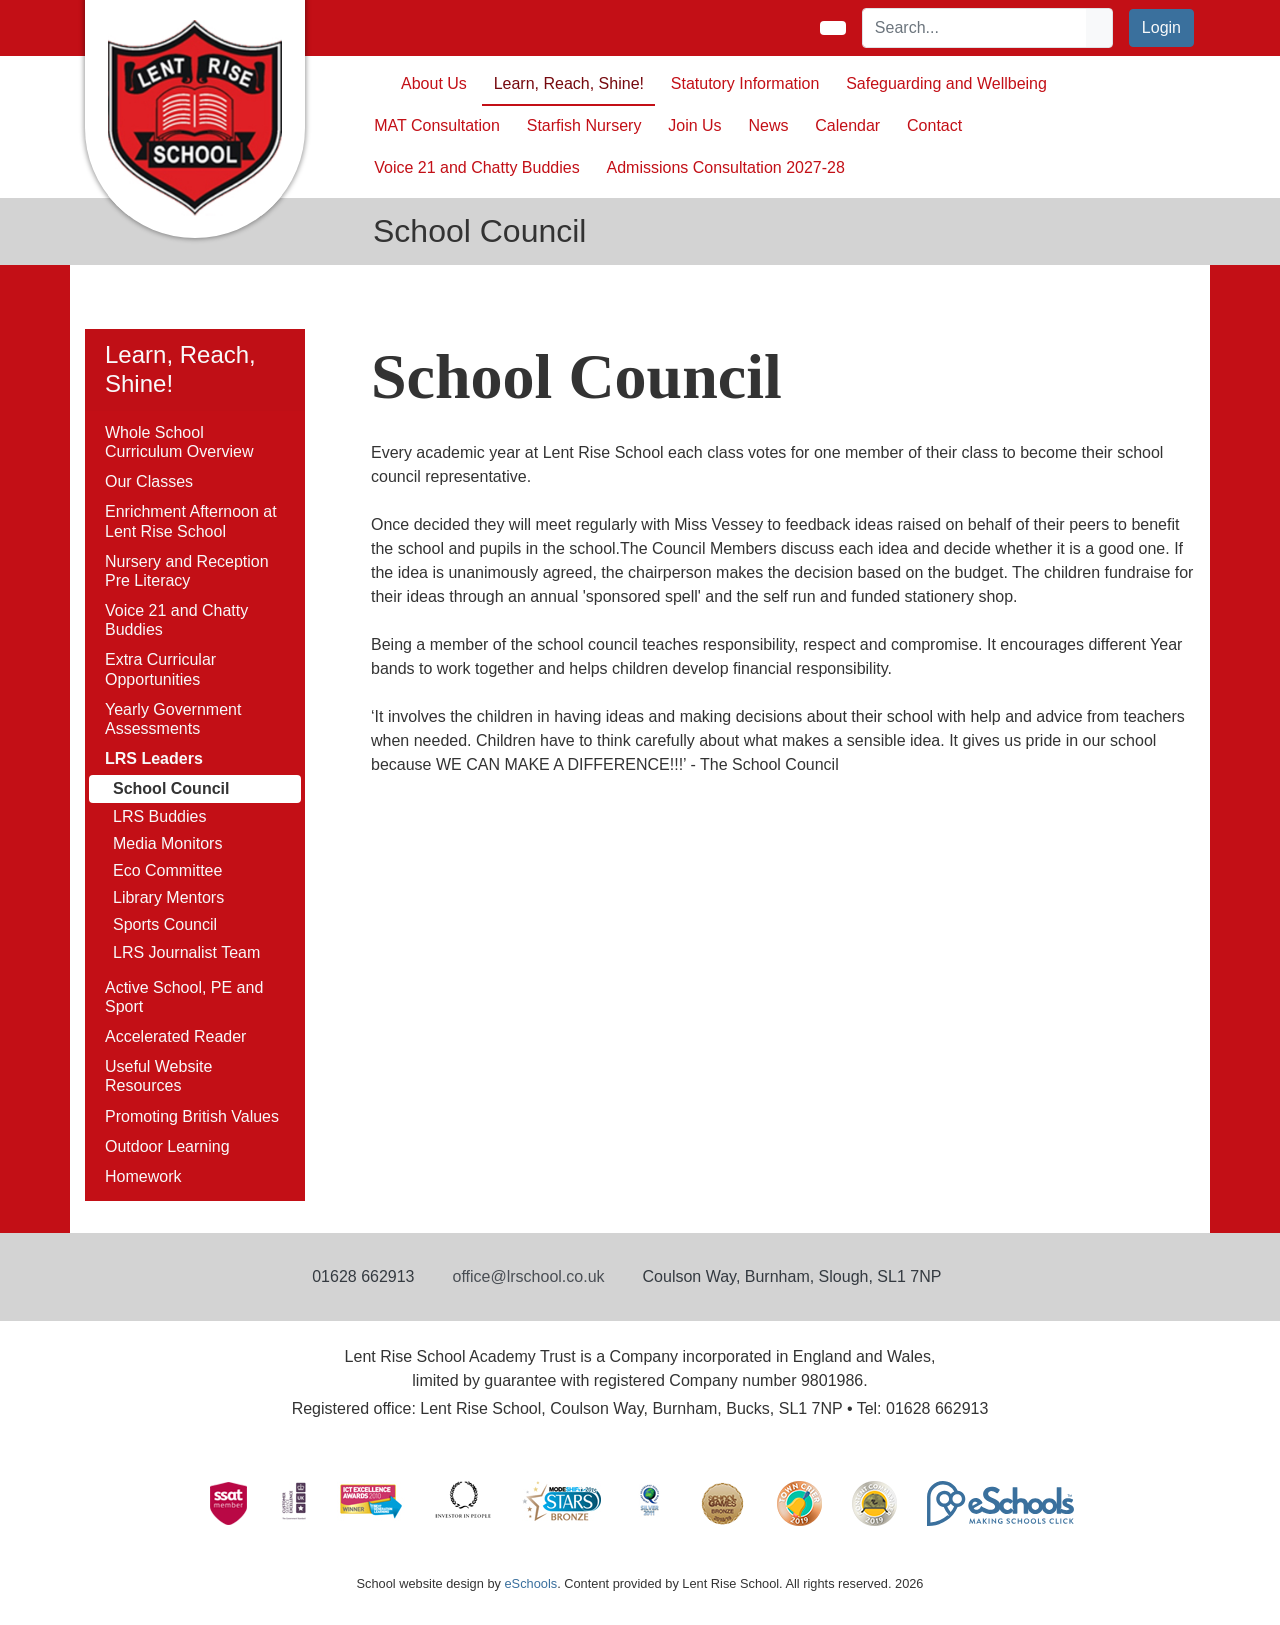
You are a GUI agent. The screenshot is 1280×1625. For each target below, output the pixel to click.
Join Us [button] (694, 125)
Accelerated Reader (175, 1036)
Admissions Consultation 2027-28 (726, 167)
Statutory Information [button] (745, 83)
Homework (143, 1176)
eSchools (530, 1583)
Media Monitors (167, 843)
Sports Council (165, 924)
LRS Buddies (159, 816)
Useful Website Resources (158, 1076)
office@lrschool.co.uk (529, 1276)
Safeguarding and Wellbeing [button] (946, 83)
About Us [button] (434, 83)
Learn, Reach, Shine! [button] (569, 83)
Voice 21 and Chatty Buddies (176, 620)
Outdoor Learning (167, 1146)
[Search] (975, 28)
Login (1161, 27)
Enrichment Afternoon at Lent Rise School (191, 521)
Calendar (847, 125)
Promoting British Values (192, 1116)
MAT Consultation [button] (437, 125)
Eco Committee (167, 870)
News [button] (768, 125)
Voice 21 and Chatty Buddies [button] (476, 167)
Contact (934, 125)
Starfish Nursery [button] (584, 125)
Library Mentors (168, 897)
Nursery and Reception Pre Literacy (187, 571)
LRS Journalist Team (186, 952)
